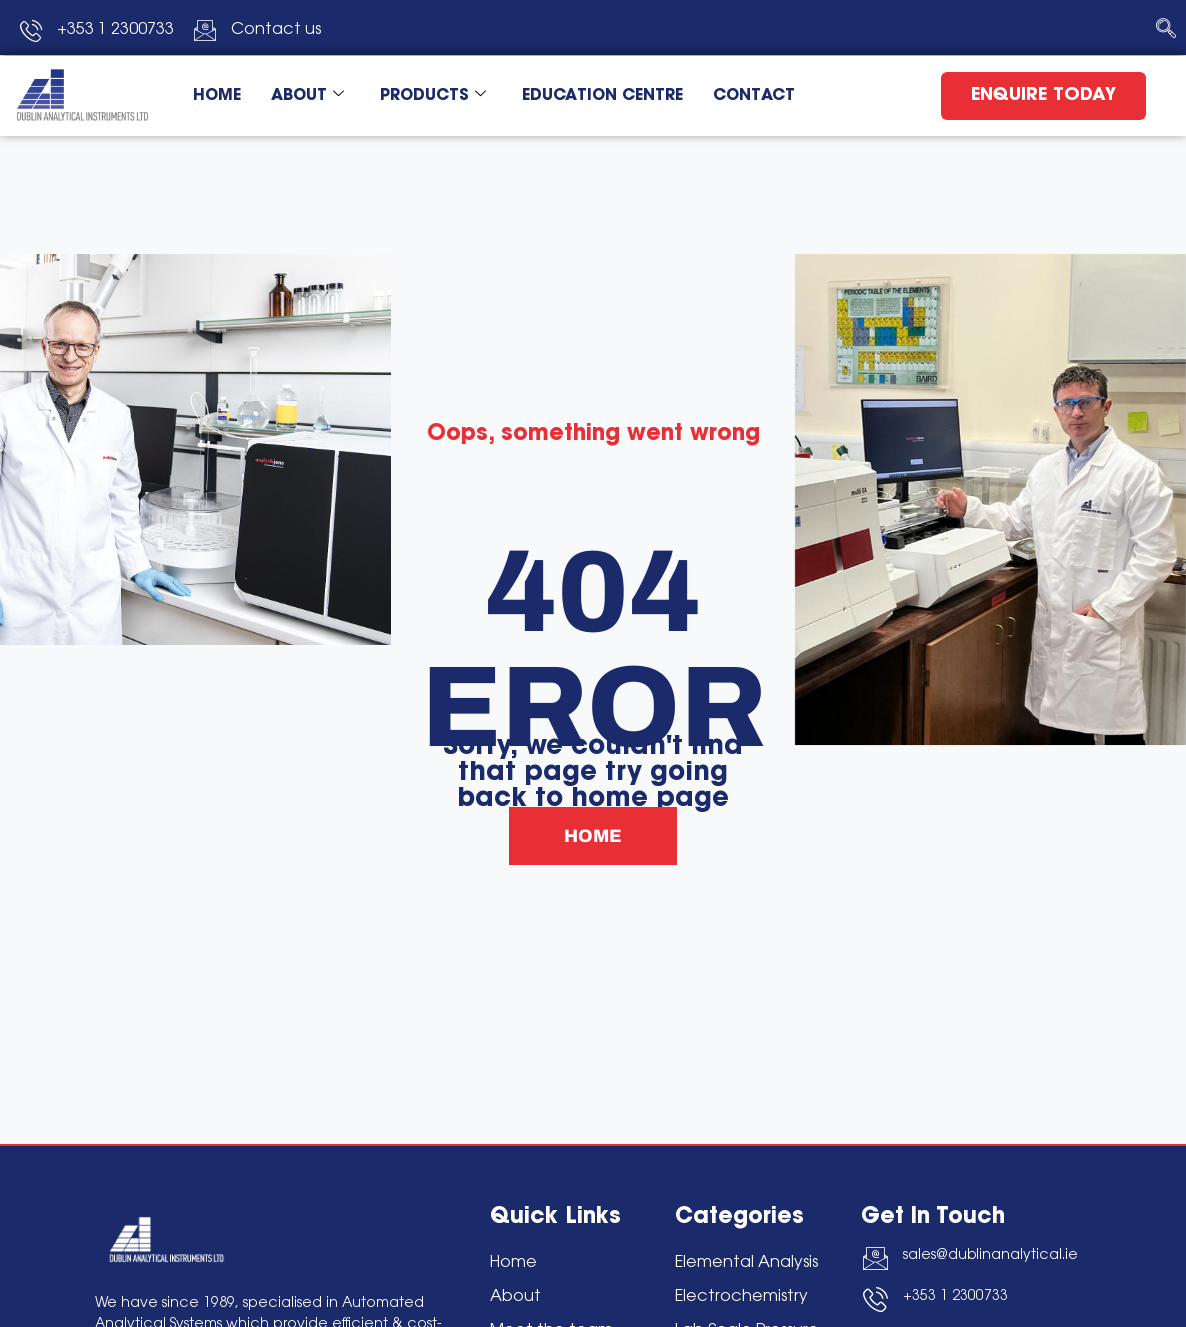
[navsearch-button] (1166, 30)
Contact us (276, 30)
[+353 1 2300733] (875, 1299)
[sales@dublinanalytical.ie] (875, 1258)
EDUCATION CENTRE (602, 96)
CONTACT (754, 96)
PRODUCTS (433, 96)
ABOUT (307, 96)
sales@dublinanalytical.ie (990, 1256)
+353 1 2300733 (955, 1297)
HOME (217, 96)
